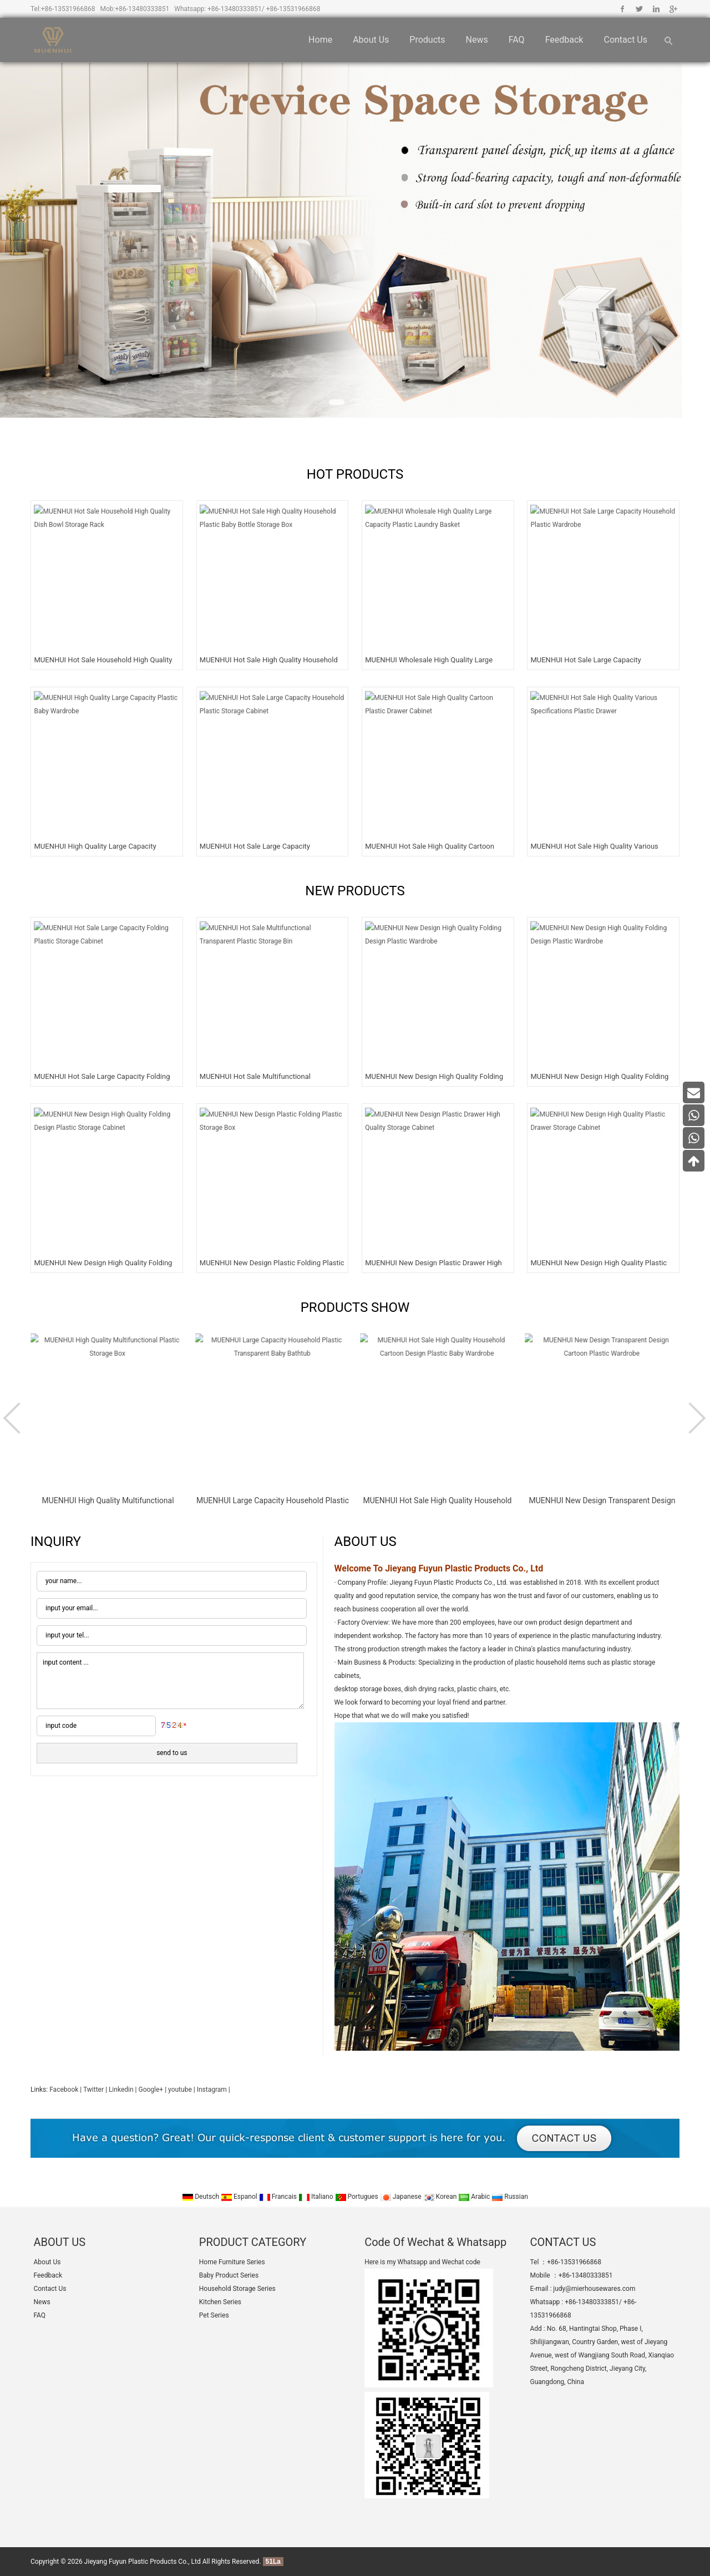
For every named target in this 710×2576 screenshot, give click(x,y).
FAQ (517, 39)
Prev (14, 1418)
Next (696, 1418)
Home (320, 39)
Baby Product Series (228, 2275)
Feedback (564, 39)
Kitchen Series (220, 2302)
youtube (180, 2089)
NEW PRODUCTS (354, 891)
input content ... (170, 1680)
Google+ (672, 9)
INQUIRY (56, 1541)
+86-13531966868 (68, 9)
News (477, 39)
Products (427, 39)
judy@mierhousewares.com (594, 2289)
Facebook (623, 9)
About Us (371, 39)
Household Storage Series (237, 2289)
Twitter (639, 9)
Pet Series (214, 2315)
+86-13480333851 (142, 9)
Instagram (212, 2089)
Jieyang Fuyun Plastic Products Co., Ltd (142, 2561)
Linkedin (656, 9)
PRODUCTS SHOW (355, 1307)
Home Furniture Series (232, 2262)
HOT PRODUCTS (355, 474)
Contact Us (625, 39)
